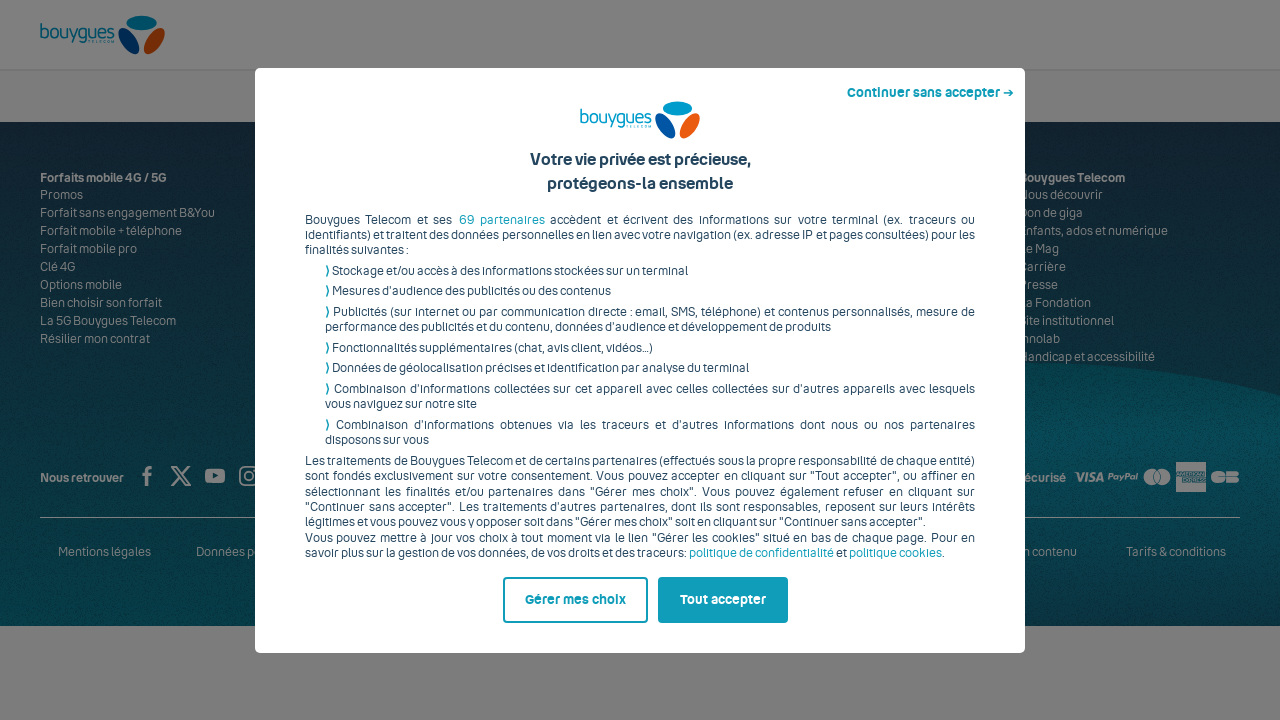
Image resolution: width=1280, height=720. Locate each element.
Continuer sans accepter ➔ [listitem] (930, 108)
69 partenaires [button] (502, 235)
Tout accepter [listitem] (723, 615)
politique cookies (895, 569)
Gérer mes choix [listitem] (575, 615)
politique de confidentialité (761, 569)
